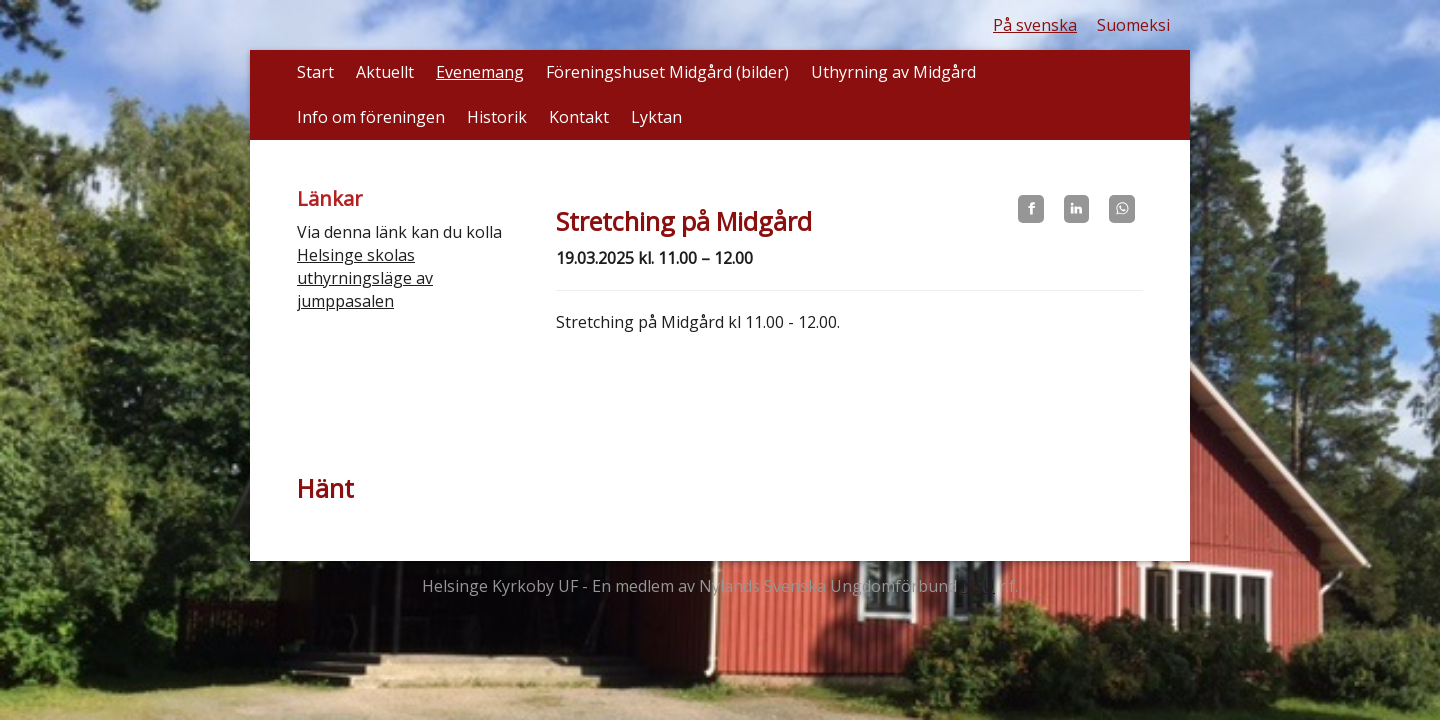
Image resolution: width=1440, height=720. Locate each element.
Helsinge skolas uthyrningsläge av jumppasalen (365, 278)
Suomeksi (1133, 25)
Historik (497, 117)
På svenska (1035, 25)
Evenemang (480, 72)
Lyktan (656, 117)
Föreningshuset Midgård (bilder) (667, 72)
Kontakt (579, 117)
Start (315, 72)
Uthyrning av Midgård (893, 72)
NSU (978, 586)
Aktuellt (385, 72)
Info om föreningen (371, 117)
